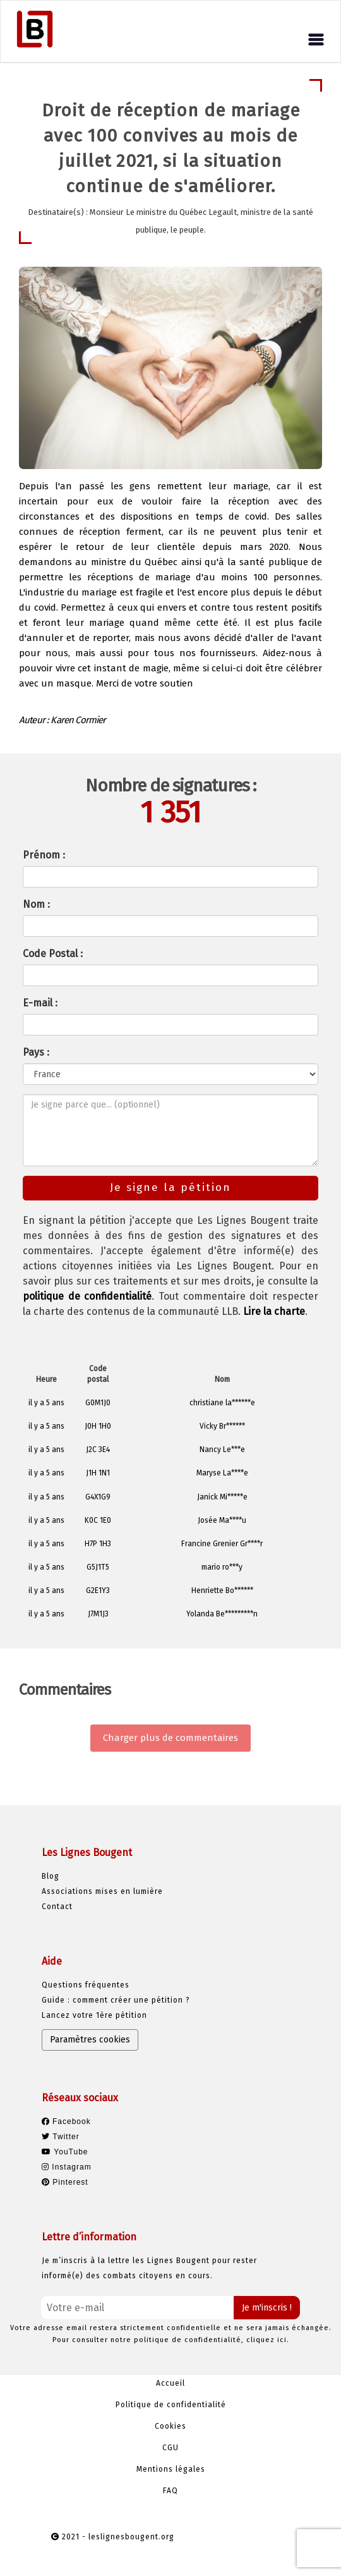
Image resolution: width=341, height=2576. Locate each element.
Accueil (170, 2383)
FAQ (170, 2490)
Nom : (36, 904)
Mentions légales (170, 2469)
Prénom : (44, 855)
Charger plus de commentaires (170, 1737)
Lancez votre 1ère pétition (94, 2015)
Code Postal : (53, 954)
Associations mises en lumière (102, 1891)
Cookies (170, 2426)
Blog (50, 1876)
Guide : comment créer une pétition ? (116, 2000)
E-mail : (40, 1003)
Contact (57, 1906)
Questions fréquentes (85, 1985)
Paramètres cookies (90, 2039)
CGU (170, 2447)
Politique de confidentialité (171, 2404)
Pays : (36, 1052)
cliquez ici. (267, 2340)
